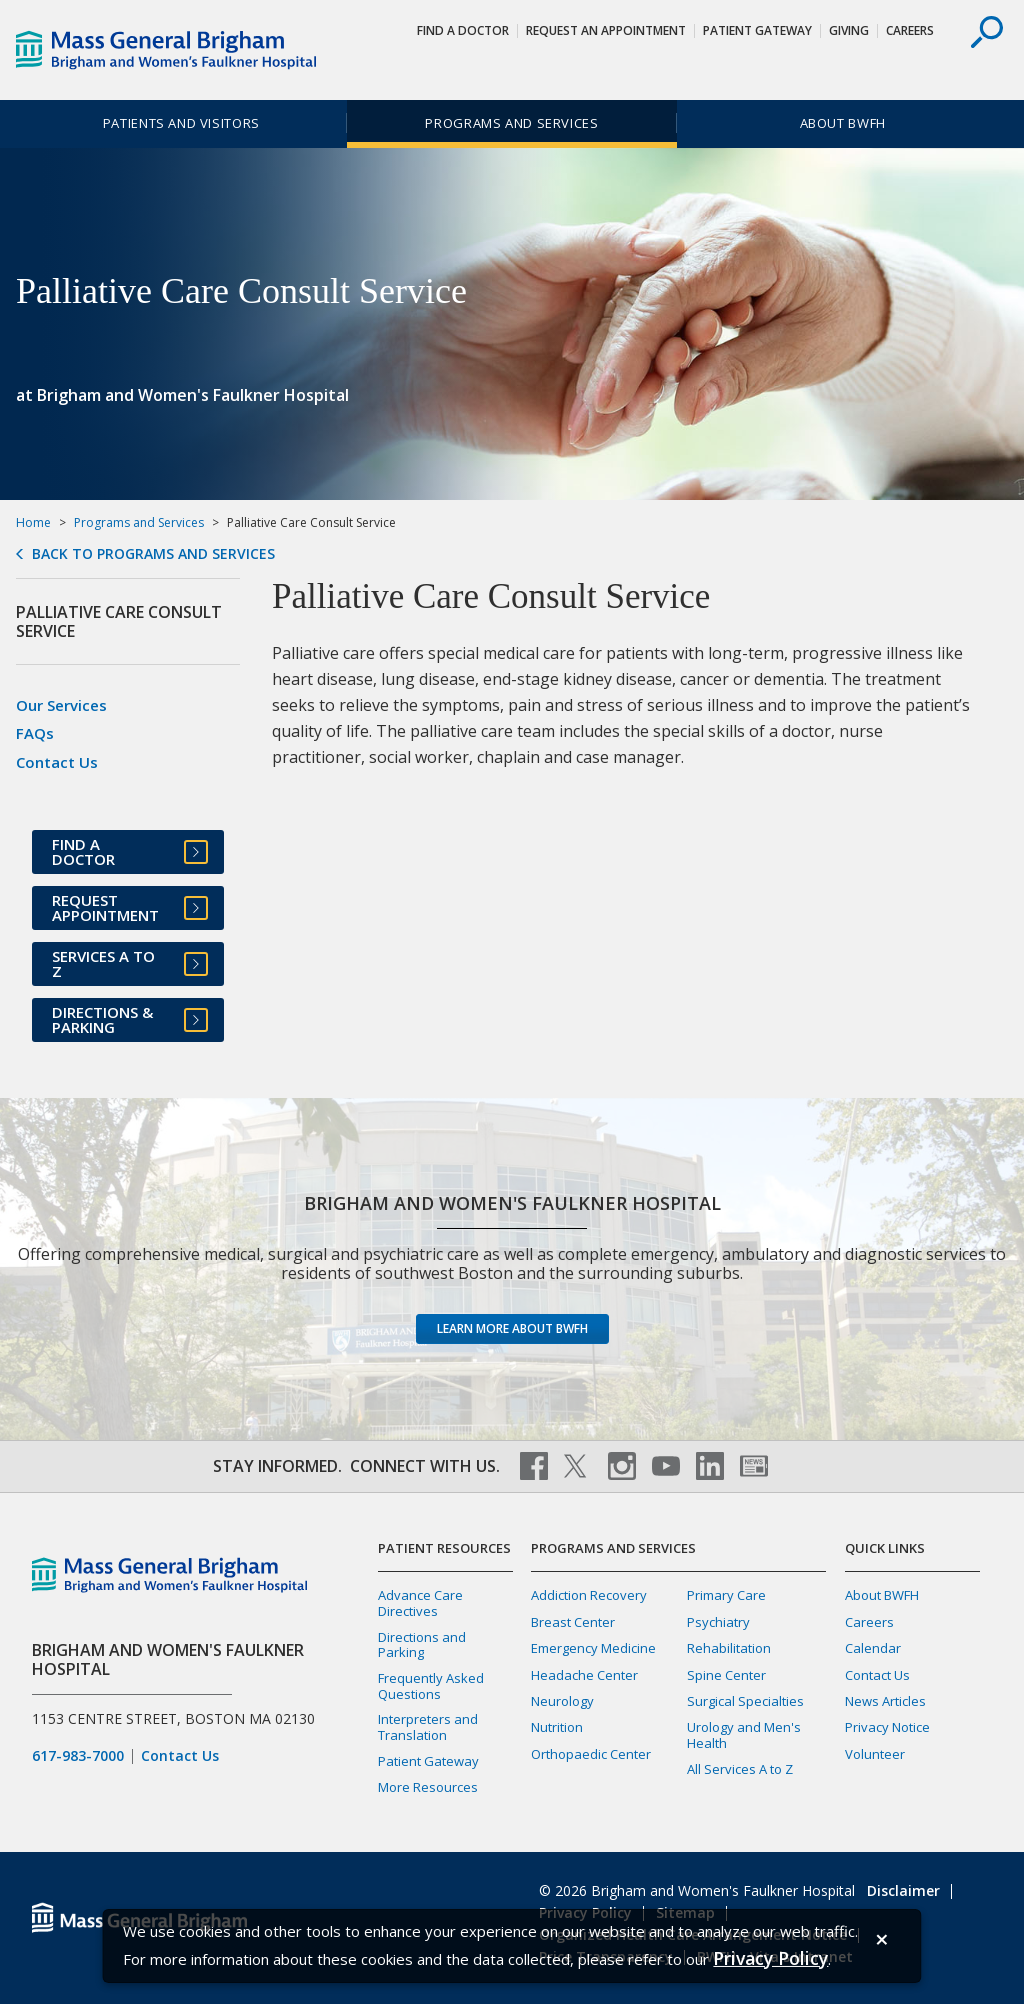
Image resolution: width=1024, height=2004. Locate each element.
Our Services (61, 705)
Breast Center (573, 1622)
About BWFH (843, 123)
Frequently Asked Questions (431, 1685)
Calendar (873, 1648)
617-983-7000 (78, 1756)
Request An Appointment (606, 30)
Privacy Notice (887, 1727)
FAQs (35, 733)
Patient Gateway (757, 30)
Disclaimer (903, 1890)
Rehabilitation (729, 1648)
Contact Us (57, 762)
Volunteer (875, 1754)
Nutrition (557, 1727)
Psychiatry (718, 1622)
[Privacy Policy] (770, 1958)
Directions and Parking (422, 1644)
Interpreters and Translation (428, 1726)
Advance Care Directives (420, 1602)
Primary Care (726, 1595)
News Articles (885, 1701)
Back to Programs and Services (153, 554)
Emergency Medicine (593, 1648)
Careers (910, 30)
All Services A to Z (740, 1769)
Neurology (562, 1701)
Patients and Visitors (181, 123)
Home (33, 522)
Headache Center (584, 1675)
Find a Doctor (463, 30)
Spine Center (726, 1675)
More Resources (428, 1787)
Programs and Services (511, 123)
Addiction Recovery (589, 1595)
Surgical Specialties (745, 1701)
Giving (849, 30)
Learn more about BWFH (512, 1328)
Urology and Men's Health (744, 1734)
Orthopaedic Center (591, 1754)
